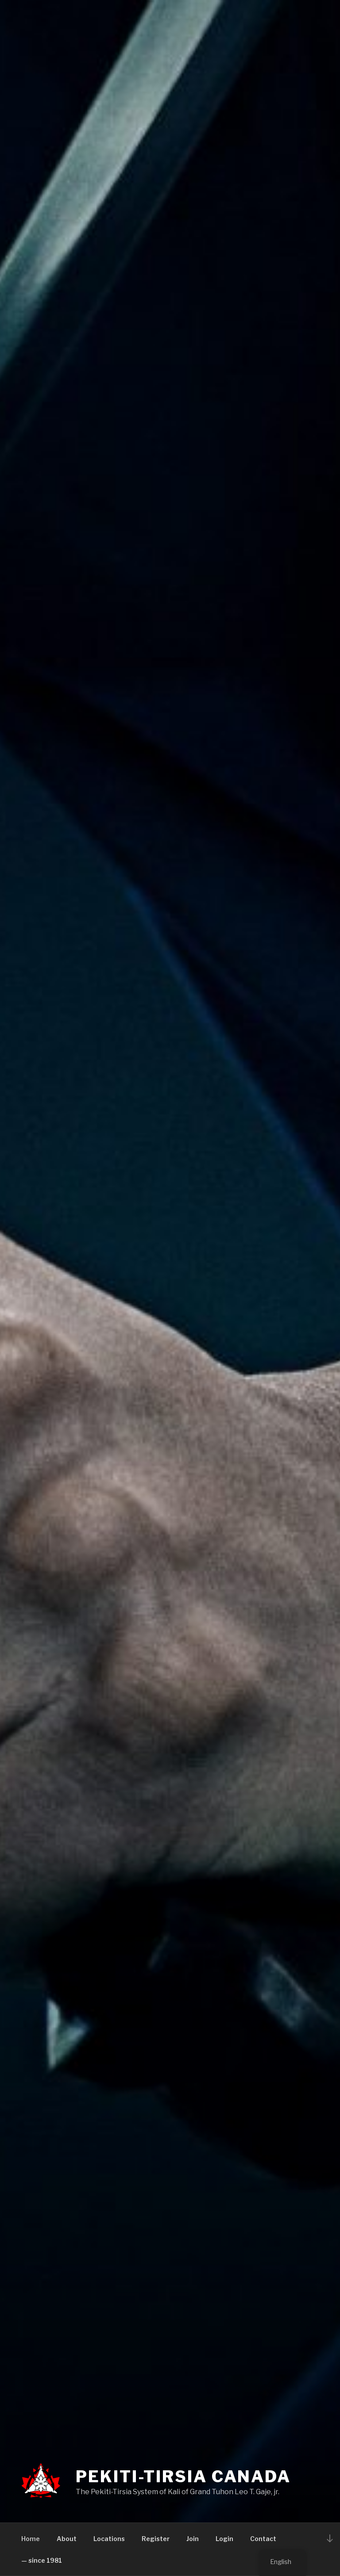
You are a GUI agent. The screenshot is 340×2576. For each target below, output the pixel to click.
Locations (109, 2538)
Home (30, 2538)
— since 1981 (41, 2560)
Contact (263, 2538)
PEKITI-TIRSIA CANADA (183, 2476)
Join (192, 2538)
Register (156, 2538)
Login (224, 2538)
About (67, 2538)
